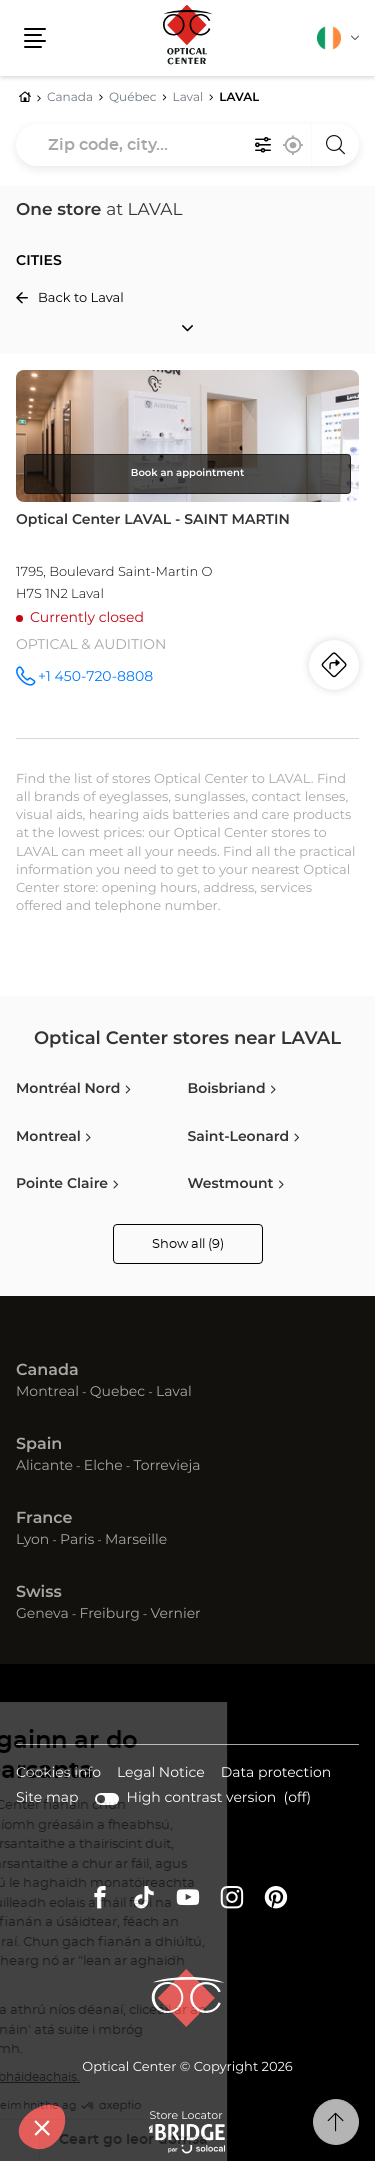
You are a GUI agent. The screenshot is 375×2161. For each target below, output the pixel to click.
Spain (39, 1445)
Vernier (175, 1614)
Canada (47, 1371)
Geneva (42, 1614)
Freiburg (109, 1614)
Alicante (44, 1466)
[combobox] (187, 145)
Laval (174, 1392)
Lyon (32, 1540)
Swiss (39, 1593)
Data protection (276, 1774)
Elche (103, 1466)
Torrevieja (166, 1466)
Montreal (47, 1392)
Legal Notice (161, 1774)
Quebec (117, 1392)
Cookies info (58, 1774)
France (44, 1519)
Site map (47, 1798)
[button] (35, 38)
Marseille (136, 1540)
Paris (77, 1540)
